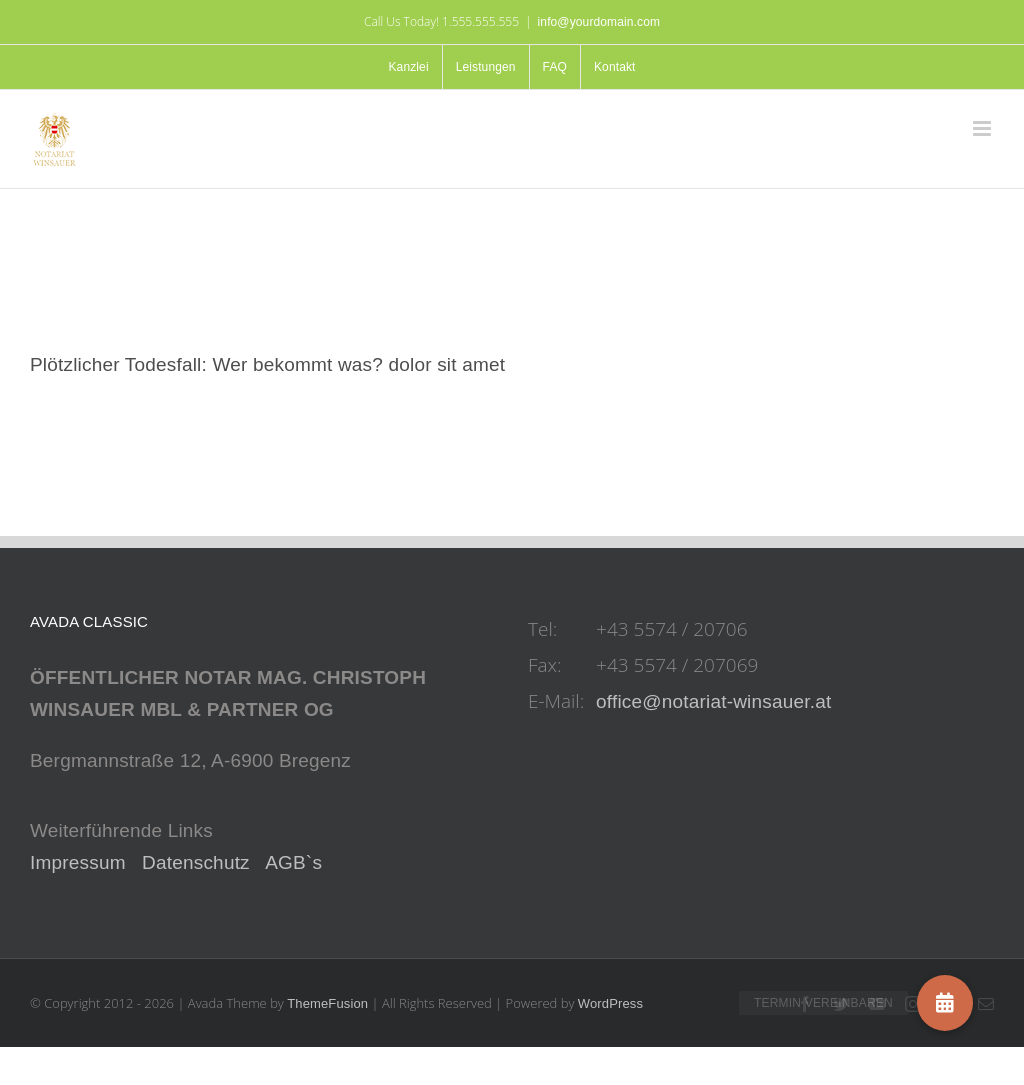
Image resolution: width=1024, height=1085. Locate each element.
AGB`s (293, 862)
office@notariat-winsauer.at (713, 701)
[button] (945, 1003)
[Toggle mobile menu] (983, 128)
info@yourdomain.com (599, 22)
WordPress (610, 1003)
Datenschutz (196, 862)
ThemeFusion (327, 1003)
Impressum (78, 862)
